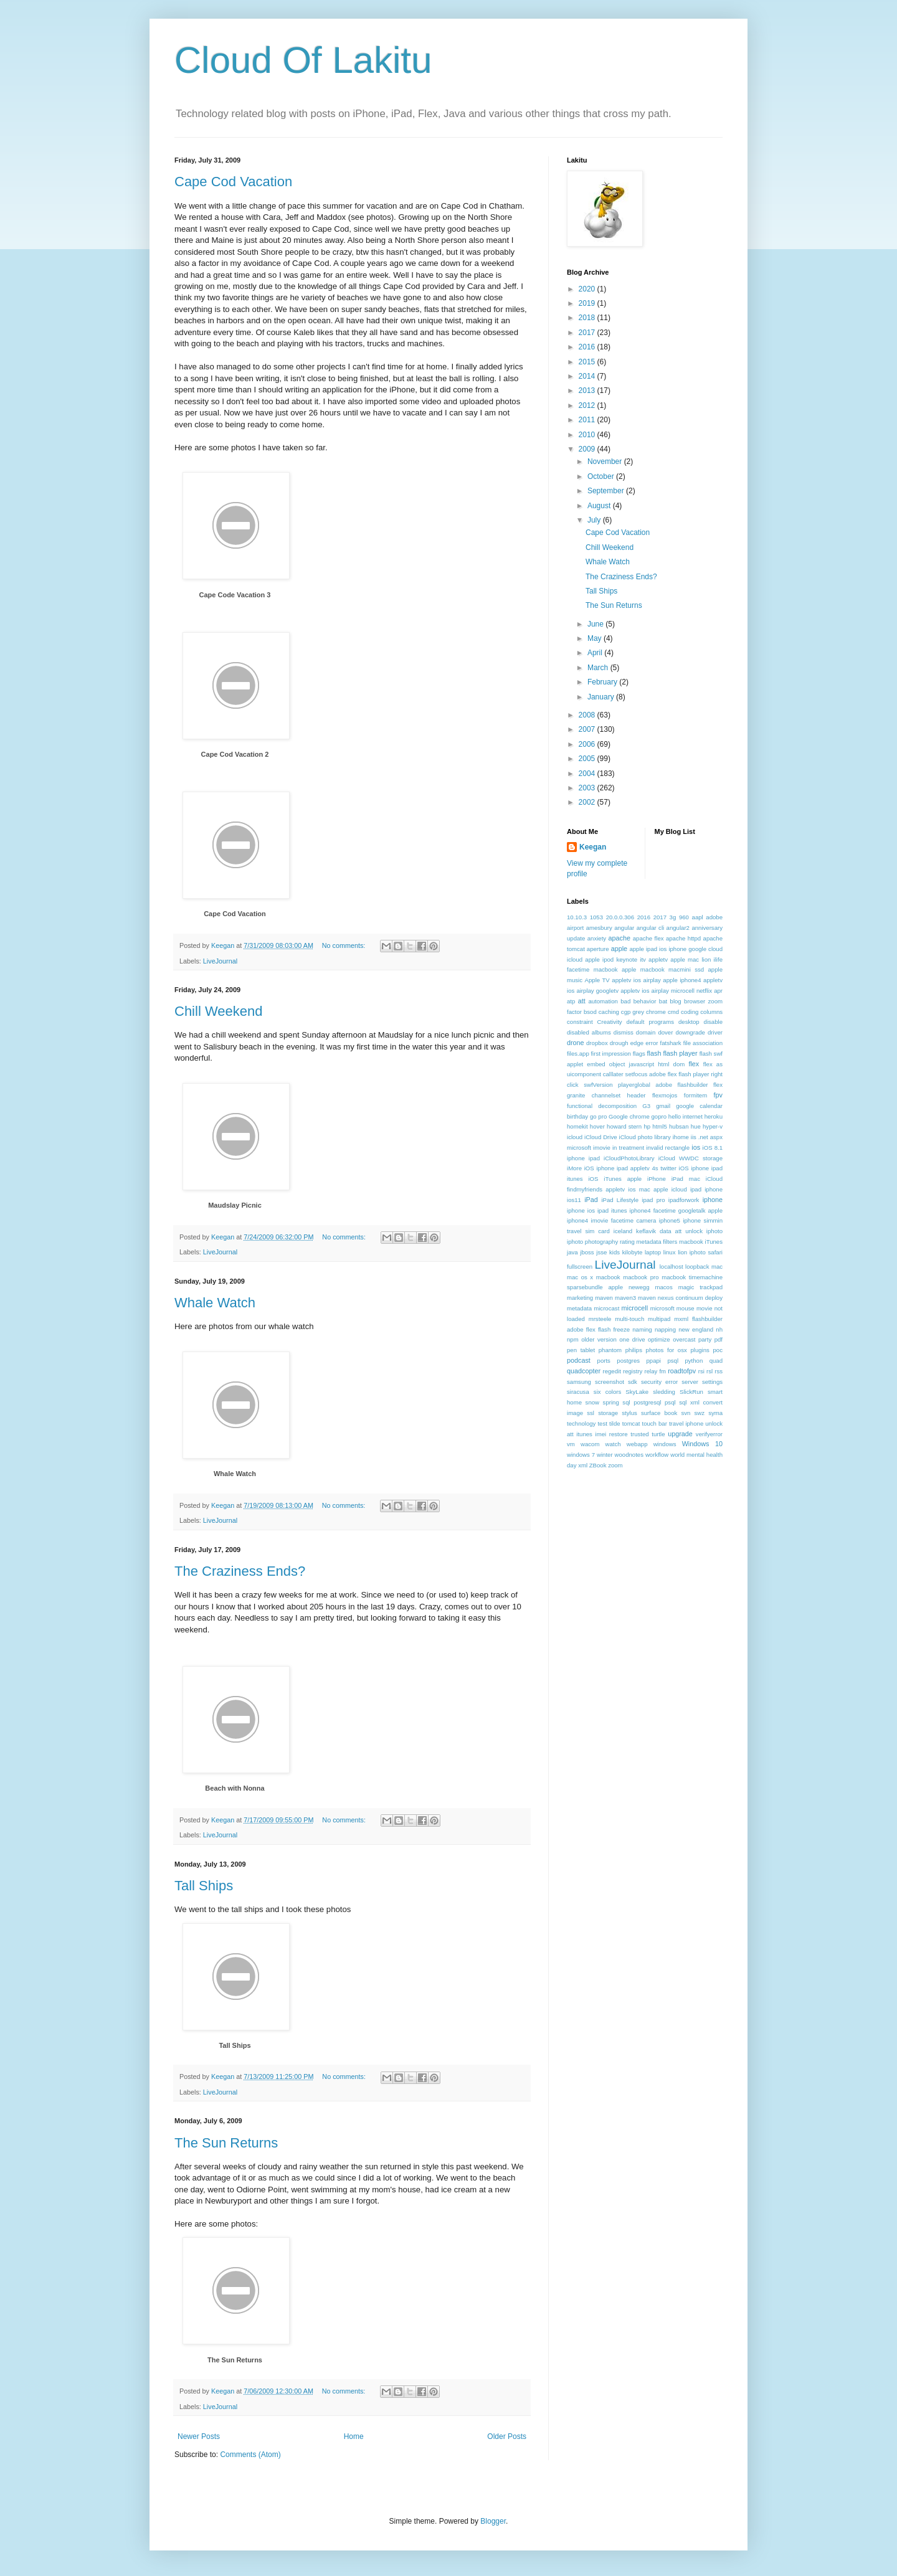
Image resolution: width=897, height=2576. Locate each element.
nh (719, 1329)
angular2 (678, 927)
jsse (601, 1252)
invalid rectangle (668, 1147)
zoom (615, 1465)
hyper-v (713, 1126)
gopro (659, 1116)
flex (693, 1064)
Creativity (609, 1021)
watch (613, 1444)
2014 (588, 376)
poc (718, 1350)
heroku (714, 1116)
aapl (697, 917)
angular (624, 927)
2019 (588, 303)
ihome (681, 1137)
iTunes (714, 1241)
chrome (656, 1011)
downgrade (690, 1032)
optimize (659, 1339)
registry (632, 1371)
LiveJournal (220, 961)
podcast (579, 1360)
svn (685, 1412)
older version (599, 1339)
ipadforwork (684, 1199)
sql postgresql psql (648, 1402)
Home (354, 2436)
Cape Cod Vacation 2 (235, 754)
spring (611, 1402)
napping (665, 1329)
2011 (588, 419)
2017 (588, 332)
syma (715, 1412)
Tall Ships (203, 1885)
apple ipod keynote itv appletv (626, 959)
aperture (598, 948)
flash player (680, 1053)
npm (573, 1339)
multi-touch (629, 1318)
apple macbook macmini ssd (663, 969)
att (582, 1001)
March (598, 667)
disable (713, 1021)
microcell (635, 1308)
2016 (588, 347)
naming (642, 1329)
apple (619, 948)
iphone (713, 1199)
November (605, 461)
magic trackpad (700, 1287)
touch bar (654, 1423)
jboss (587, 1252)
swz (699, 1412)
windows (664, 1444)
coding (689, 1011)
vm (571, 1444)
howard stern (624, 1126)
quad (716, 1360)
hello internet (685, 1116)
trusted (639, 1434)
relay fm (656, 1371)
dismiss (624, 1032)
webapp (637, 1444)
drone (575, 1042)
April (595, 652)
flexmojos (665, 1095)
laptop (653, 1252)
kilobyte (632, 1252)
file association (703, 1042)
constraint (580, 1021)
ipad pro (653, 1199)
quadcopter (583, 1371)
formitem (695, 1095)
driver (715, 1032)
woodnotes (629, 1454)
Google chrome (629, 1116)
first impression (611, 1053)
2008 (588, 715)
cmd (673, 1011)
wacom (590, 1444)
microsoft (662, 1308)
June (596, 624)
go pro (598, 1116)
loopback (697, 1266)
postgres (628, 1360)
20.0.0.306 (620, 917)
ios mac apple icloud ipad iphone (675, 1189)
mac (717, 1266)
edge (636, 1042)
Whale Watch (214, 1302)
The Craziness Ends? (239, 1571)
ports (603, 1360)
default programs (650, 1021)
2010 (588, 434)
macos (663, 1287)
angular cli (651, 927)
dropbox (597, 1042)
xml (582, 1465)
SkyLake (636, 1391)
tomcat (631, 1423)
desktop (689, 1021)
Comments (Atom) (250, 2454)
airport (575, 927)
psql (672, 1360)
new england (695, 1329)
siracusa (578, 1391)
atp (571, 1001)
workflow (656, 1454)
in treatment (628, 1147)
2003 (588, 788)
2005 (588, 758)
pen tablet (581, 1350)
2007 (588, 729)
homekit (577, 1126)
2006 (588, 744)
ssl (590, 1412)
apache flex (648, 938)
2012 (588, 405)
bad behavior (638, 1001)
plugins (699, 1350)
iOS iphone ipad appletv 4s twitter (630, 1168)
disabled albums (589, 1032)
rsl (709, 1371)
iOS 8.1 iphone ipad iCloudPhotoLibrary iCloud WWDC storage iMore (645, 1158)
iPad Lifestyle (619, 1199)
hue (696, 1126)
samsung (579, 1381)
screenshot (609, 1381)
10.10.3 (577, 917)
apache (619, 938)
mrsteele (600, 1318)
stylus (629, 1412)
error (651, 1042)
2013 (588, 390)
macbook (608, 1277)
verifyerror (709, 1434)
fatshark (670, 1042)
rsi (701, 1371)
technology (581, 1423)
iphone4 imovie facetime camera (611, 1220)
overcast (684, 1339)
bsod (590, 1011)
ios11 (574, 1199)
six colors (607, 1391)
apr (718, 990)
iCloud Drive (600, 1137)
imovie (601, 1147)
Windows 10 (702, 1443)
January (601, 697)
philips (633, 1350)
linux (669, 1252)
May (595, 638)
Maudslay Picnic (235, 1205)
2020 (588, 289)
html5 (659, 1126)
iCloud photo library (645, 1137)
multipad (659, 1318)
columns (711, 1011)
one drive (632, 1339)
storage (608, 1412)
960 (684, 917)
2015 (588, 362)
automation (602, 1001)
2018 (588, 317)
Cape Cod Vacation (233, 181)
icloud (574, 1137)
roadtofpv (682, 1371)
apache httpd (683, 938)
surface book (659, 1412)
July (595, 520)
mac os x (580, 1277)
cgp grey (632, 1011)
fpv (718, 1095)
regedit (611, 1371)
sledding (664, 1391)
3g (673, 917)
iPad (591, 1199)
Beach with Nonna (234, 1788)
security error (659, 1381)
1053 (596, 917)
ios (695, 1147)
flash (654, 1053)
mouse (685, 1308)
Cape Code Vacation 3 (235, 595)
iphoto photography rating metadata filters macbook (635, 1241)
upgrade (680, 1433)
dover (665, 1032)
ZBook (598, 1465)
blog (675, 1001)
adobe (714, 917)
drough (619, 1042)
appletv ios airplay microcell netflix (666, 990)
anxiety (596, 938)
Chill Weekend (218, 1011)
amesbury (599, 927)
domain (645, 1032)
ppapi (654, 1360)
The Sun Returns (226, 2143)
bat (663, 1001)
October (601, 476)
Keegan (592, 847)
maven (604, 1297)
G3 (646, 1105)
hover (597, 1126)
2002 (588, 802)
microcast (606, 1308)
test (602, 1423)
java (572, 1252)
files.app (578, 1053)
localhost (671, 1266)
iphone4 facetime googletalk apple (676, 1210)
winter (605, 1454)
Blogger (493, 2521)
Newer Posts (199, 2436)
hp (646, 1126)
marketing (580, 1297)
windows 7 (581, 1454)
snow (592, 1402)
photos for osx (666, 1350)
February (603, 682)
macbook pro (640, 1277)
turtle (658, 1434)
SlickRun (691, 1391)
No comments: (345, 945)
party (704, 1339)
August (600, 505)
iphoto (714, 1231)
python (694, 1360)
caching (609, 1011)
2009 (588, 449)
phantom (610, 1350)
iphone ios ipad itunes (597, 1210)
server (689, 1381)
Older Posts (506, 2436)
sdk (632, 1381)
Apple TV (597, 980)
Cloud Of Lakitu (303, 60)
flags (639, 1053)
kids (614, 1252)
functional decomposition (602, 1105)
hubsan (678, 1126)
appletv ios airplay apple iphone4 (656, 980)
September (606, 490)
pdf (718, 1339)
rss (718, 1371)
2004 (588, 773)
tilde (614, 1423)
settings (712, 1381)
